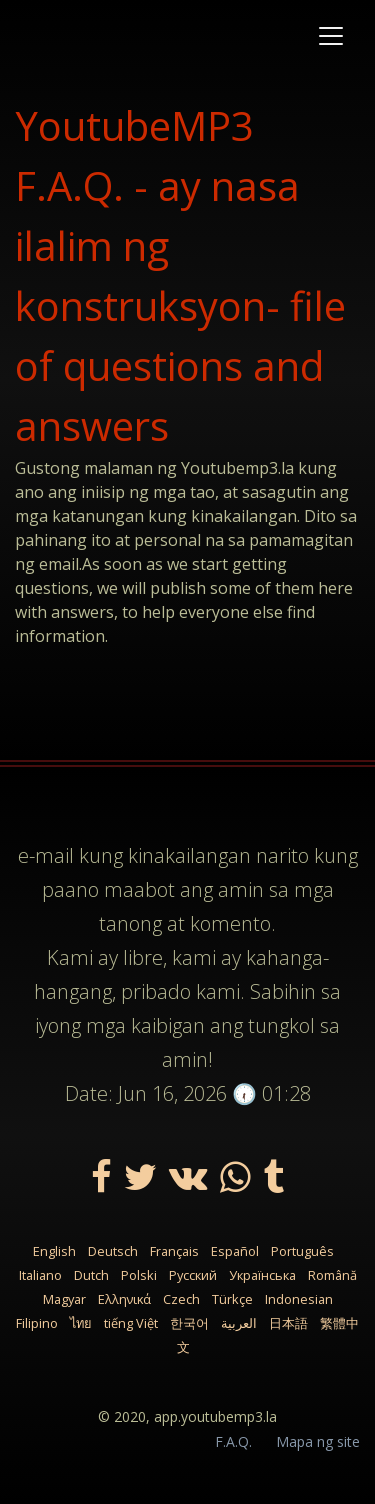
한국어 (189, 1323)
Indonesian (299, 1299)
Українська (262, 1275)
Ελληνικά (124, 1299)
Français (174, 1251)
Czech (181, 1299)
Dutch (91, 1275)
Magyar (64, 1299)
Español (235, 1251)
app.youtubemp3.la (215, 1416)
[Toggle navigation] (331, 36)
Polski (139, 1275)
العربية (239, 1323)
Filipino (37, 1323)
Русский (193, 1275)
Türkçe (232, 1299)
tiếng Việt (131, 1323)
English (54, 1251)
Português (302, 1251)
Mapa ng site (318, 1441)
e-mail (46, 855)
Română (332, 1275)
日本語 (288, 1323)
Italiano (40, 1275)
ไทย (81, 1323)
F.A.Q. (233, 1441)
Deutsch (113, 1251)
